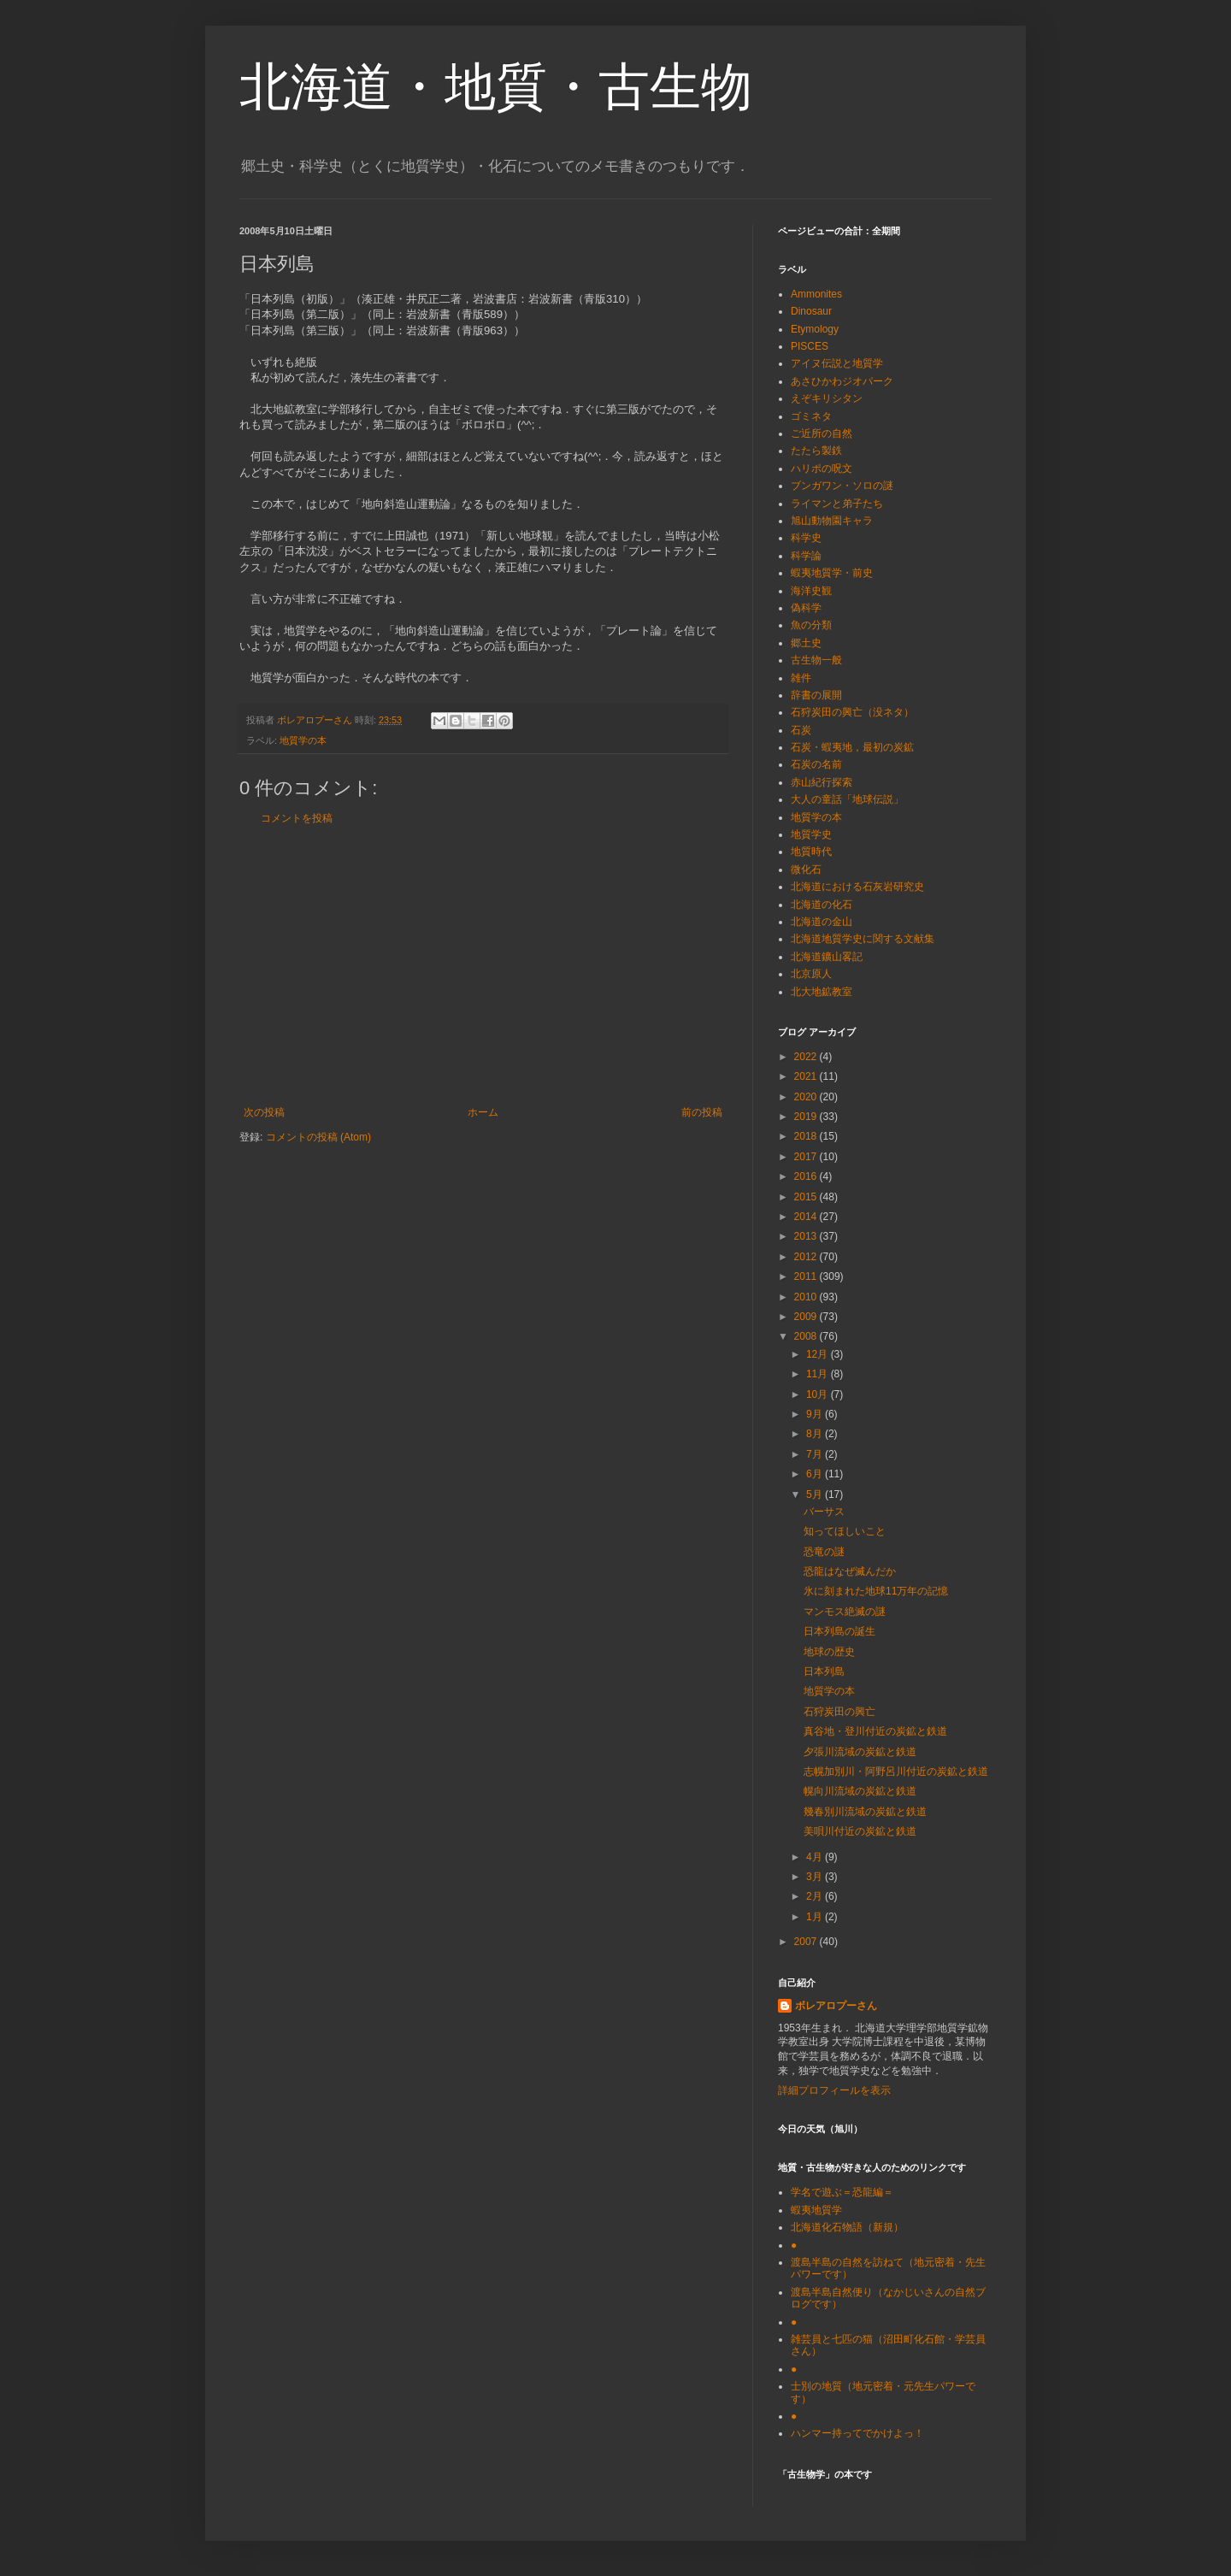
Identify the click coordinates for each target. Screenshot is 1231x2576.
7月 (815, 1454)
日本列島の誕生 (839, 1631)
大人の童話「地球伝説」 (847, 799)
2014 (807, 1217)
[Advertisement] (483, 965)
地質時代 (811, 852)
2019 (807, 1117)
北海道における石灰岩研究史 (857, 887)
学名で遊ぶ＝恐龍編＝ (842, 2192)
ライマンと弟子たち (837, 504)
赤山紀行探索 (821, 782)
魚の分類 (811, 625)
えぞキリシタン (827, 398)
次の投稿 (264, 1112)
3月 (815, 1877)
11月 (818, 1374)
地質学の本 (303, 740)
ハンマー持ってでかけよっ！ (857, 2433)
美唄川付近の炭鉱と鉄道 (860, 1831)
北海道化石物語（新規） (847, 2227)
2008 (807, 1336)
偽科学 (806, 608)
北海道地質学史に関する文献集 (862, 939)
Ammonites (816, 294)
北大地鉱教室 (821, 992)
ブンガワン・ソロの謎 (842, 486)
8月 (815, 1434)
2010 (807, 1297)
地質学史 (811, 834)
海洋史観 (811, 591)
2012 (807, 1257)
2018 (807, 1136)
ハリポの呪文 (821, 469)
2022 (807, 1057)
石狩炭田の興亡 (839, 1712)
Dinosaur (811, 311)
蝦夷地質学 (816, 2210)
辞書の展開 (816, 695)
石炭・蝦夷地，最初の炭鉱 (852, 747)
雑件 (801, 678)
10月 (818, 1394)
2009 (807, 1317)
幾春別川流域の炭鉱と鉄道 (865, 1812)
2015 (807, 1197)
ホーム (483, 1112)
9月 (815, 1414)
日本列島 (824, 1671)
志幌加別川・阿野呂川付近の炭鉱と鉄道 (896, 1771)
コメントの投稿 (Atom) (318, 1137)
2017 (807, 1157)
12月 (818, 1354)
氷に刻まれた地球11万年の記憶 (876, 1591)
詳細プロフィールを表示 (834, 2090)
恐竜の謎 (824, 1552)
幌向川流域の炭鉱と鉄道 (860, 1791)
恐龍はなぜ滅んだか (850, 1571)
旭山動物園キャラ (832, 521)
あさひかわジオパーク (842, 381)
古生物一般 (816, 660)
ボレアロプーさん (836, 2006)
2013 (807, 1236)
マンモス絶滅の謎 (845, 1612)
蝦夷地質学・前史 (832, 573)
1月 (815, 1917)
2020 (807, 1097)
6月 (815, 1474)
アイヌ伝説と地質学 (837, 363)
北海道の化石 (821, 905)
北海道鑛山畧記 (827, 957)
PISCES (809, 346)
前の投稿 (701, 1112)
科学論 (806, 556)
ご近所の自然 (821, 433)
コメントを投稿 (297, 818)
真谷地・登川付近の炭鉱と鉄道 (875, 1731)
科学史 (806, 538)
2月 (815, 1896)
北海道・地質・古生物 (495, 86)
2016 (807, 1176)
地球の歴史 (829, 1652)
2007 (807, 1942)
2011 (807, 1276)
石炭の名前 (816, 764)
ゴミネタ (811, 416)
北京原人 (811, 974)
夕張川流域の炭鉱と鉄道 (860, 1752)
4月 (815, 1857)
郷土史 (806, 643)
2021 (807, 1076)
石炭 (801, 730)
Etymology (815, 329)
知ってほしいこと (845, 1531)
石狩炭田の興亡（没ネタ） (852, 712)
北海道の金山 (821, 922)
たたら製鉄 (816, 451)
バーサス (824, 1512)
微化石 (806, 869)
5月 (815, 1494)
